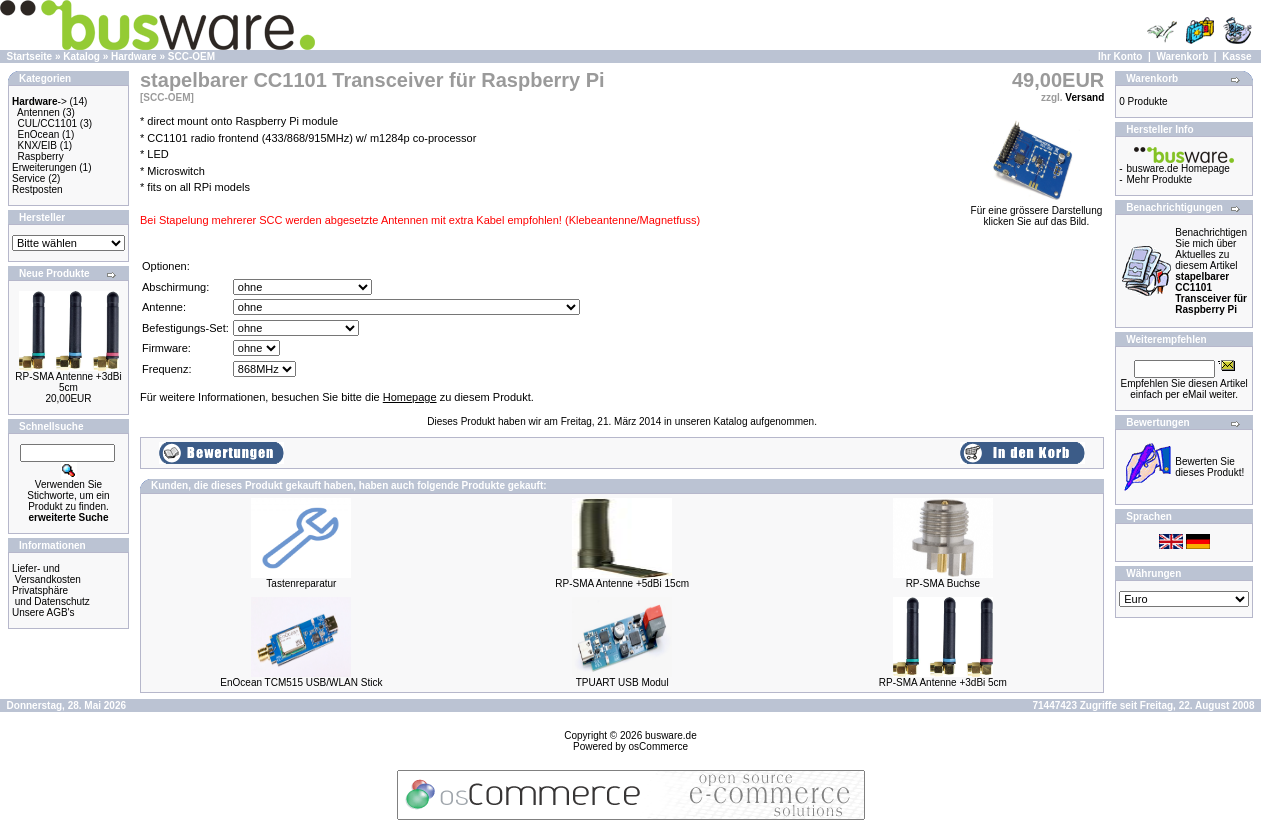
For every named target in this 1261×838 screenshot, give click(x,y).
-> (39, 101)
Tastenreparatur (301, 583)
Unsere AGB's (43, 612)
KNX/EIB (37, 145)
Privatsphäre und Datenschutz (51, 596)
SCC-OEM (191, 56)
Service (28, 178)
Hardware (134, 56)
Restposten (37, 189)
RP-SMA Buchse (943, 583)
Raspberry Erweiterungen (44, 162)
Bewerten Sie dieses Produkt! (1209, 467)
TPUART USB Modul (622, 682)
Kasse (1236, 56)
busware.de (671, 735)
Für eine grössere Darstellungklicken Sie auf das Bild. (1037, 211)
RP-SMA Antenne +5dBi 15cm (622, 583)
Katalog (81, 56)
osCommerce (658, 746)
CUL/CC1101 (47, 123)
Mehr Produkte (1160, 179)
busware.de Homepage (1178, 168)
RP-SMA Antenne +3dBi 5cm (68, 382)
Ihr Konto (1120, 56)
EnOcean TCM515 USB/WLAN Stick (301, 682)
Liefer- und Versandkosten (46, 574)
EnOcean (39, 134)
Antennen (38, 112)
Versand (1084, 97)
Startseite (30, 56)
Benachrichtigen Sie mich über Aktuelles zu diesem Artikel (1211, 271)
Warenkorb (1182, 56)
